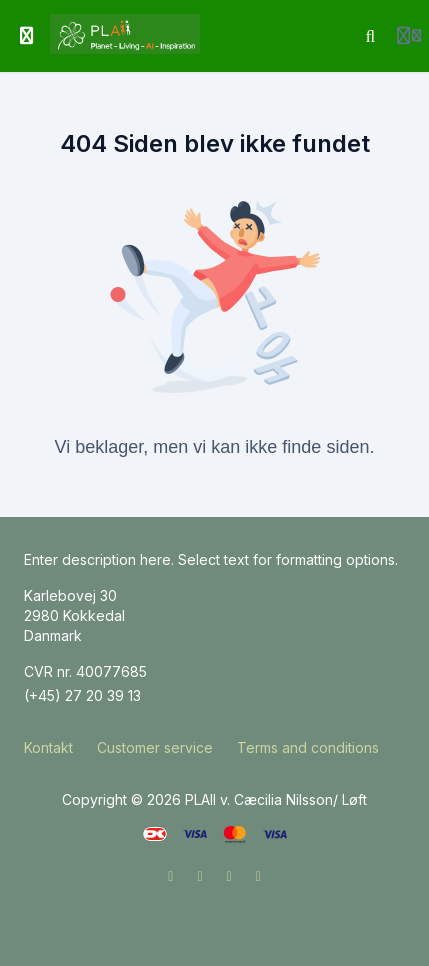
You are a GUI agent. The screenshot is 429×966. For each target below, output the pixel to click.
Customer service (155, 747)
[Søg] (371, 36)
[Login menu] (409, 36)
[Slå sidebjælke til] (27, 36)
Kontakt (48, 747)
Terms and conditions (308, 747)
